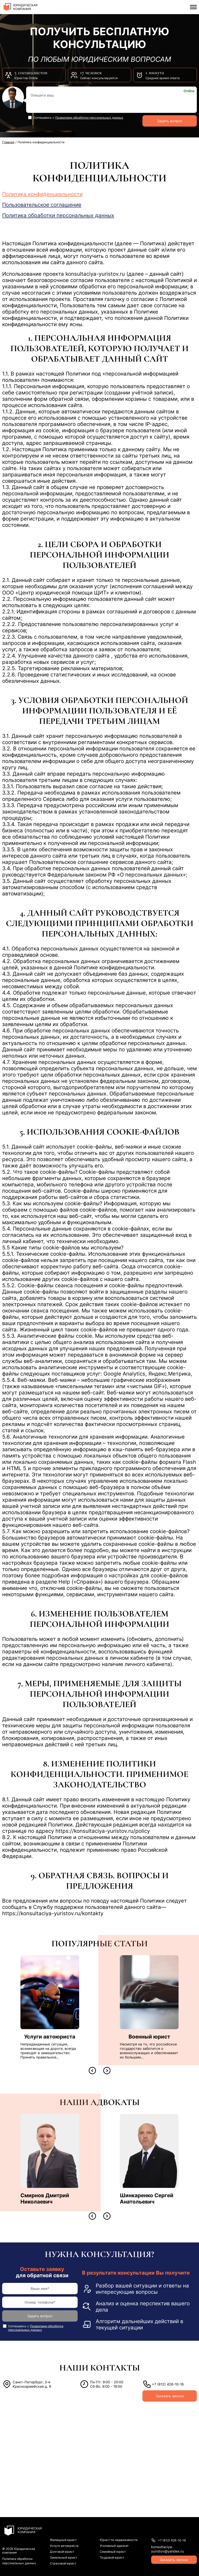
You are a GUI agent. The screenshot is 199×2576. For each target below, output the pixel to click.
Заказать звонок (170, 2396)
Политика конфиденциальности (42, 194)
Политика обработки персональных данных (58, 215)
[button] (92, 2070)
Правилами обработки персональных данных (89, 117)
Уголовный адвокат (114, 2546)
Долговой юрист (62, 2551)
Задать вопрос (169, 121)
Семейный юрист (113, 2551)
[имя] (40, 2288)
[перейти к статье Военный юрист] (149, 1992)
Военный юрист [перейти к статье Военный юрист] (149, 2036)
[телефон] (40, 2302)
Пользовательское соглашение (41, 205)
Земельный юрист (63, 2557)
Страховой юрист (63, 2563)
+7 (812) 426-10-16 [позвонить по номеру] (168, 2384)
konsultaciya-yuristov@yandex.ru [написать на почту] (167, 2549)
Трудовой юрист (112, 2557)
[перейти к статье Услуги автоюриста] (49, 1992)
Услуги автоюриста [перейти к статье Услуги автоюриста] (49, 2036)
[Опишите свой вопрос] (111, 100)
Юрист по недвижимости (118, 2540)
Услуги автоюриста (64, 2546)
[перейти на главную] (26, 7)
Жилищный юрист (63, 2540)
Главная (8, 142)
